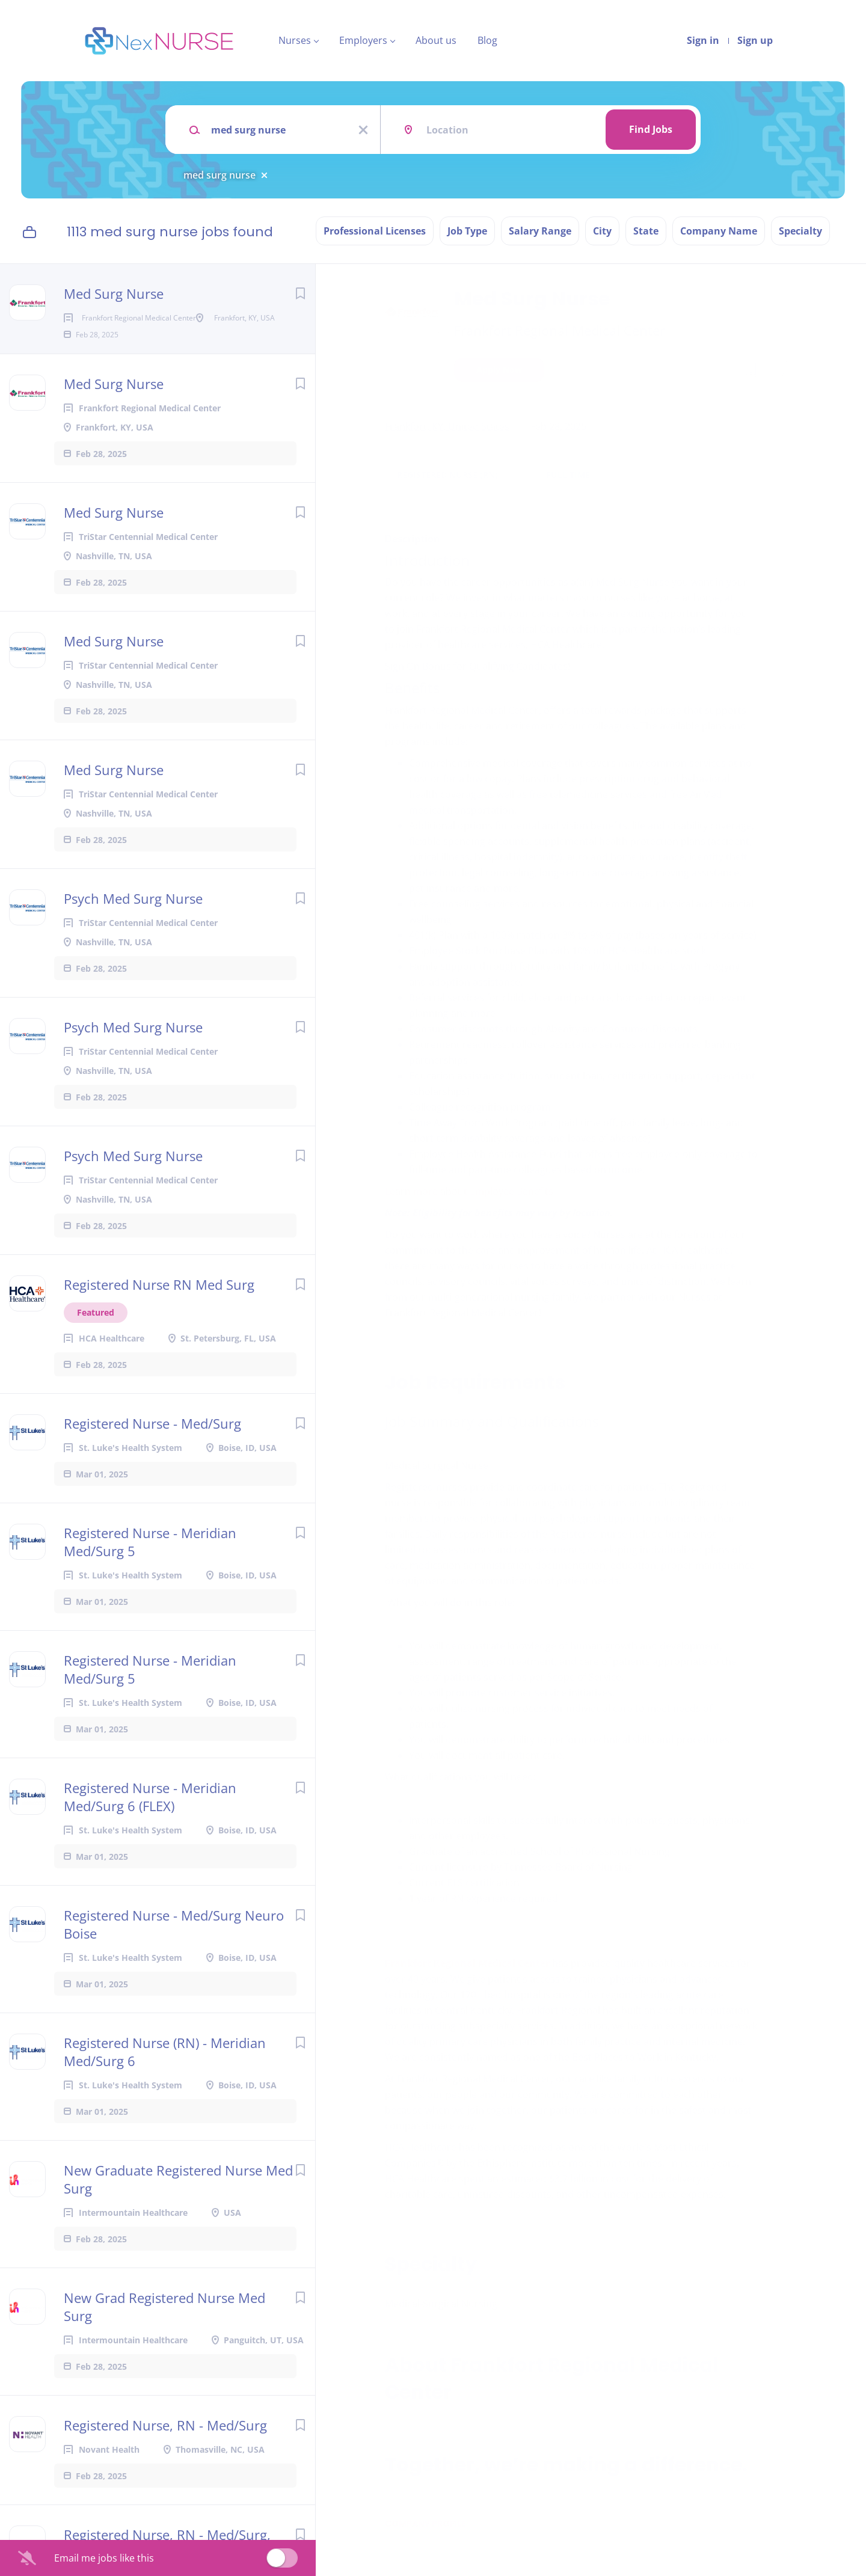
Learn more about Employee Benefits (469, 1191)
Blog (487, 40)
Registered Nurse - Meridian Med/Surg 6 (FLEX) (150, 1835)
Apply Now (499, 369)
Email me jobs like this (104, 2558)
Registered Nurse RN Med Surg (159, 1323)
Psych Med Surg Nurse (133, 937)
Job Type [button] (467, 231)
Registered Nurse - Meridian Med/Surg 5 (150, 1580)
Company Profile (425, 2524)
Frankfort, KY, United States (447, 426)
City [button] (602, 231)
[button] (780, 371)
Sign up (755, 40)
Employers (363, 40)
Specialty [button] (800, 231)
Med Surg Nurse (114, 293)
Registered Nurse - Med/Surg (152, 1462)
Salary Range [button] (540, 231)
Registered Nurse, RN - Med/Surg (165, 2464)
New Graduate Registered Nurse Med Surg (178, 2218)
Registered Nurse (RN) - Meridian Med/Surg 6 (165, 2090)
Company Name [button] (718, 231)
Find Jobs (650, 129)
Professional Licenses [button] (375, 231)
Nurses (294, 40)
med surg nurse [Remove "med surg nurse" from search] (219, 175)
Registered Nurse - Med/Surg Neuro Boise (174, 1963)
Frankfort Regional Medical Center (559, 330)
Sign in (703, 40)
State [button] (646, 231)
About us (436, 40)
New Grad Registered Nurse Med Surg (164, 2345)
